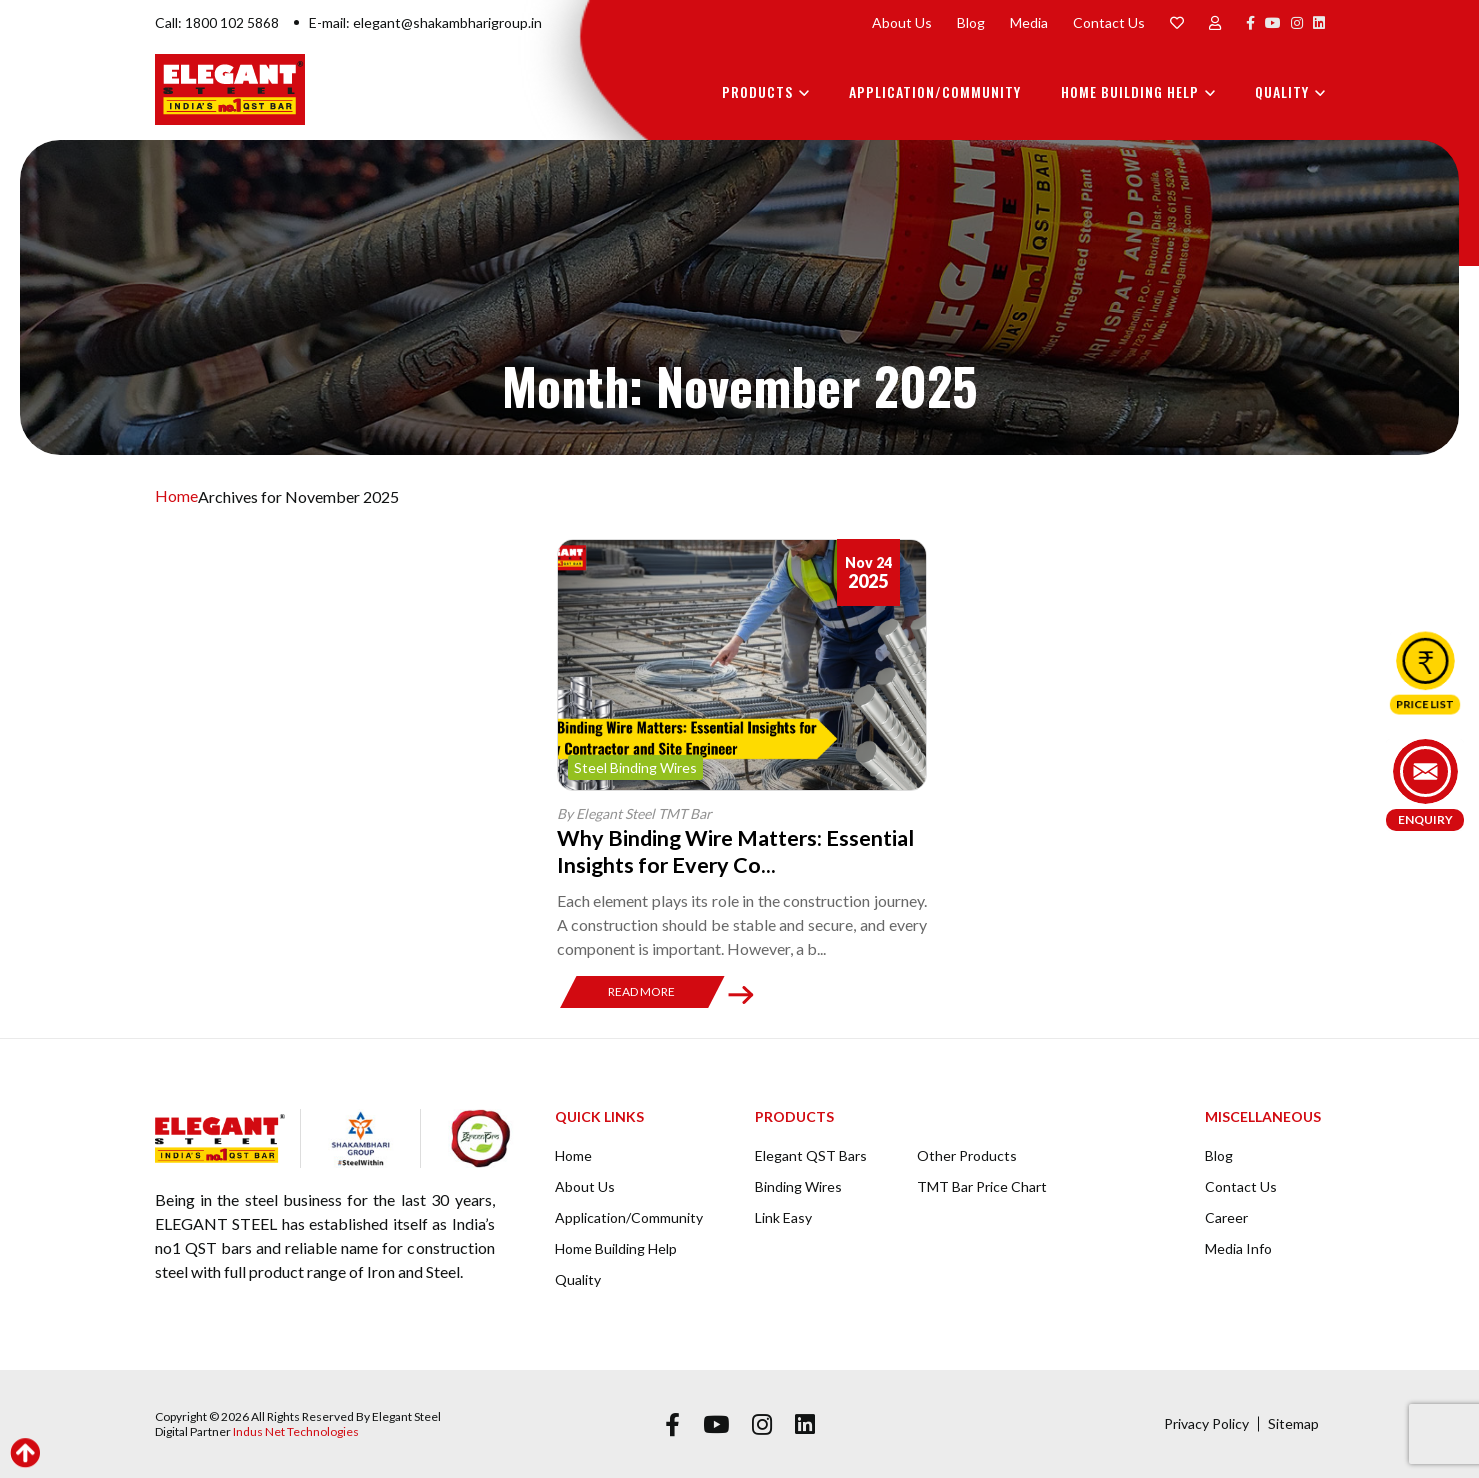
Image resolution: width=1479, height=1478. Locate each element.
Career (1226, 1216)
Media (1029, 22)
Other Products (967, 1154)
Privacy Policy (1206, 1422)
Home (176, 496)
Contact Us (1109, 22)
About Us (902, 22)
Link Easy (783, 1216)
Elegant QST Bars (811, 1154)
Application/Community (935, 91)
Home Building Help (1130, 91)
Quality (1282, 91)
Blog (971, 22)
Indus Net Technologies (296, 1430)
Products (757, 91)
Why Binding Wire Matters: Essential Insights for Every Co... (740, 850)
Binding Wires (798, 1185)
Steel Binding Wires (635, 767)
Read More (641, 990)
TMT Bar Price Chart (982, 1185)
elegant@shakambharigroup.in (447, 22)
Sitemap (1293, 1422)
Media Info (1238, 1247)
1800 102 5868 (232, 22)
